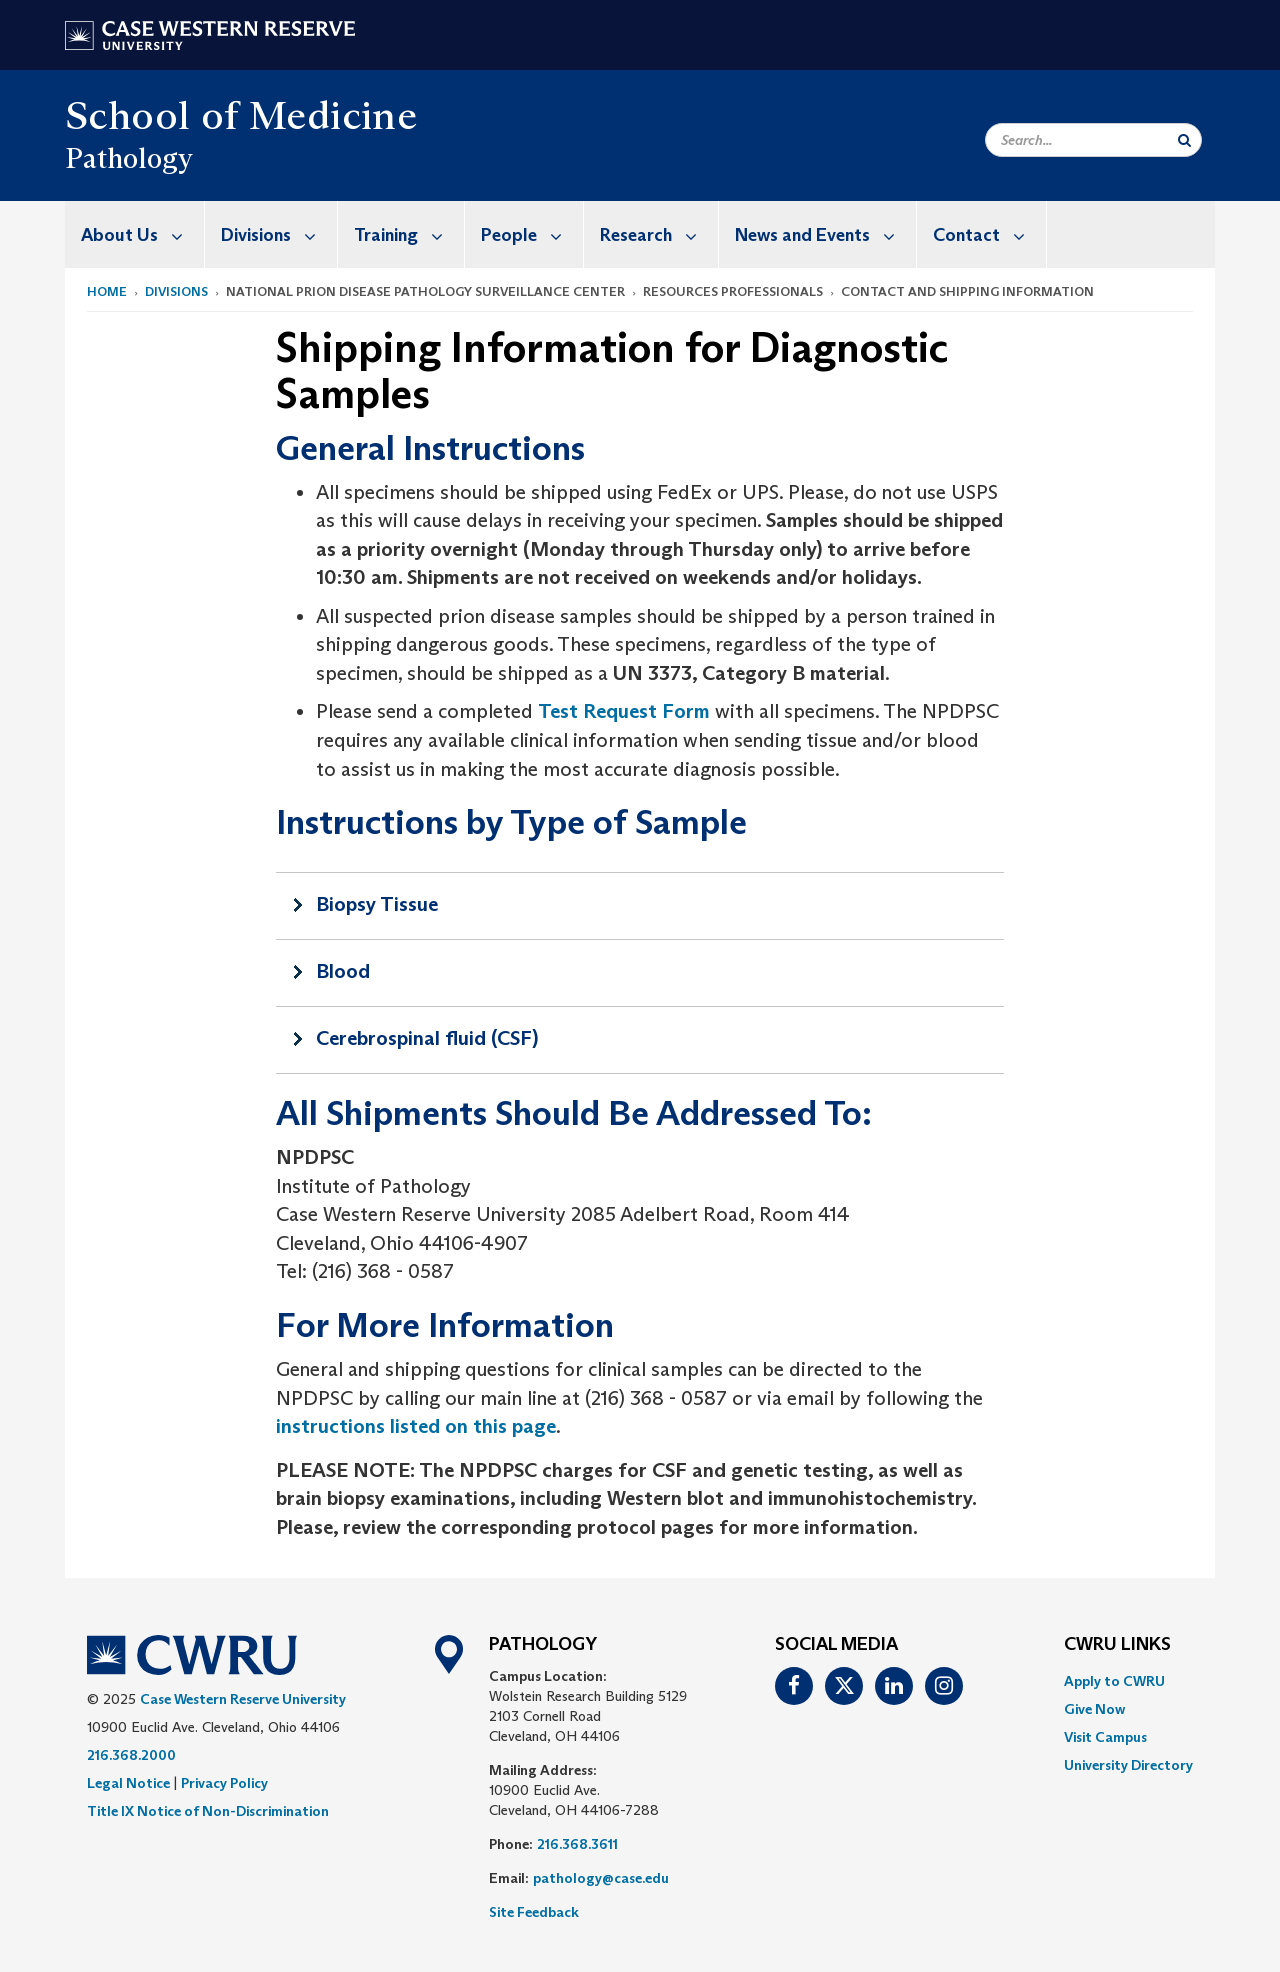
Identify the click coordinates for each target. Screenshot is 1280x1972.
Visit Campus (1105, 1737)
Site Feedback (534, 1912)
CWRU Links (1117, 1645)
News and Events (825, 234)
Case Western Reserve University (243, 1699)
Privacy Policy (224, 1783)
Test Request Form (624, 711)
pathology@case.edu (601, 1878)
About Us (142, 234)
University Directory (1128, 1765)
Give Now (1094, 1709)
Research (659, 234)
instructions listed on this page (416, 1426)
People (532, 234)
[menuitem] (135, 234)
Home (107, 291)
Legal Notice (128, 1783)
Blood (343, 971)
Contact (989, 234)
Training (409, 234)
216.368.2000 (131, 1755)
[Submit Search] (1184, 140)
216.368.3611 (577, 1844)
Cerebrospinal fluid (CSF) (427, 1038)
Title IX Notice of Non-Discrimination (208, 1811)
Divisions (279, 234)
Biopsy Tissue (377, 904)
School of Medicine (241, 115)
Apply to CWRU (1114, 1681)
